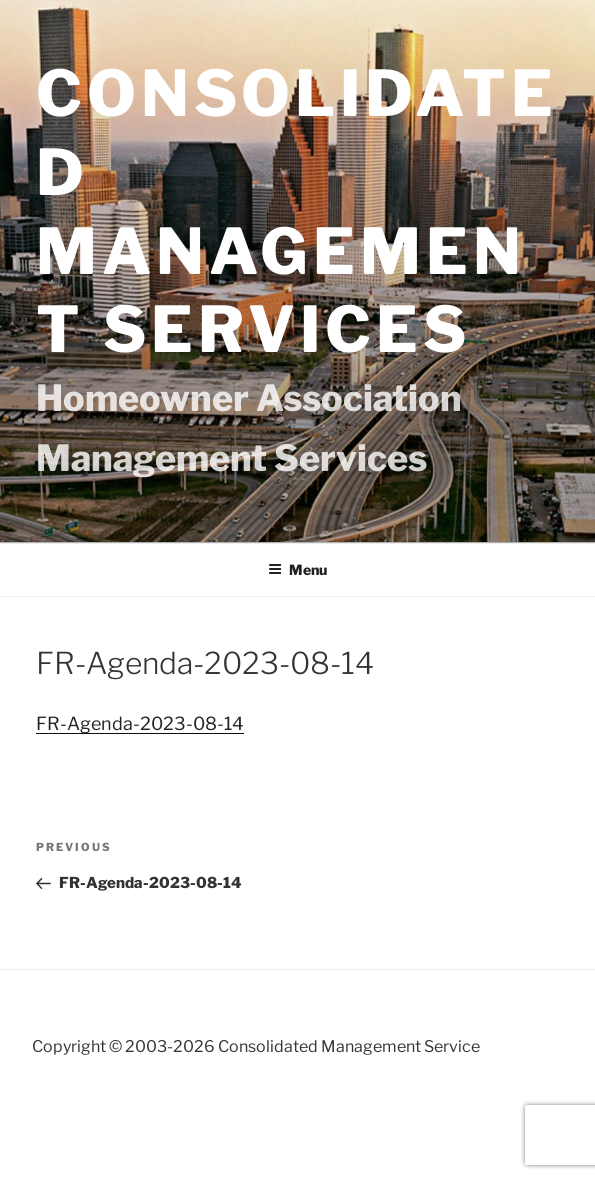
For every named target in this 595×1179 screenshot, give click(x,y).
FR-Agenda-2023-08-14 (140, 723)
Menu (297, 569)
